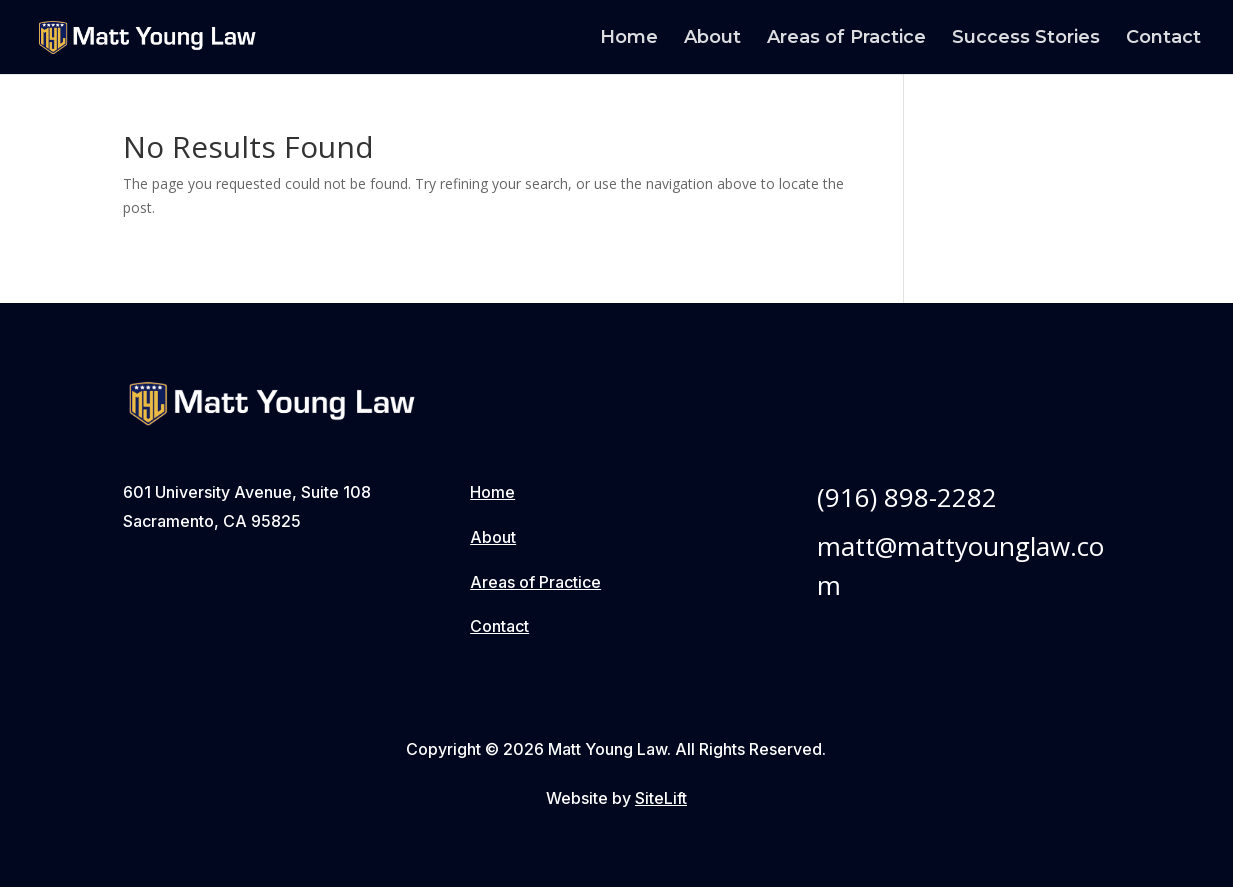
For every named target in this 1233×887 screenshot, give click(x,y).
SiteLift (661, 798)
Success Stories (1026, 39)
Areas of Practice (846, 39)
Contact (1163, 39)
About (712, 39)
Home (629, 39)
